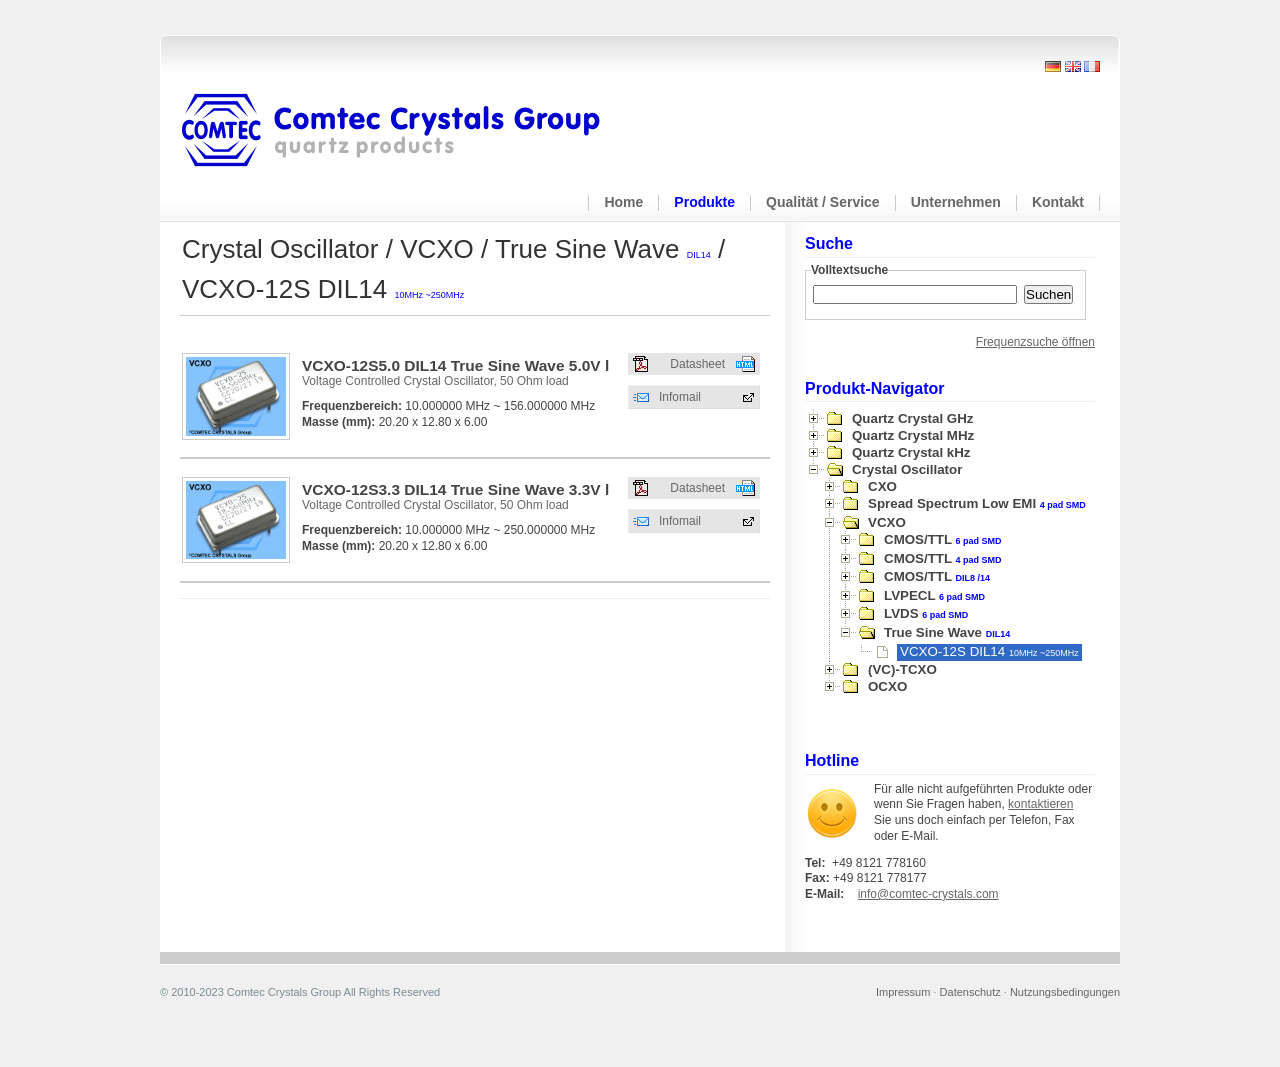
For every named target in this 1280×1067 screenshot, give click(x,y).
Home (623, 202)
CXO (882, 486)
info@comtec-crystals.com (928, 894)
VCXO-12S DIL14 (989, 651)
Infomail (680, 397)
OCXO (887, 686)
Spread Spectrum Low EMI (977, 503)
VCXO (887, 522)
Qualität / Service (823, 202)
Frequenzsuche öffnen (1035, 342)
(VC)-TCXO (902, 669)
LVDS (926, 613)
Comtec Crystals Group (407, 131)
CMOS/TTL (943, 539)
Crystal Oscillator (907, 469)
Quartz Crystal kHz (911, 452)
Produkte (704, 202)
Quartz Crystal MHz (913, 435)
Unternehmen (956, 202)
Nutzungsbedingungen (1065, 992)
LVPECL (934, 595)
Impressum (903, 992)
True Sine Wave (947, 632)
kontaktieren (1040, 804)
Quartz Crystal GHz (912, 418)
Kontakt (1058, 202)
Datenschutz (970, 992)
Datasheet (697, 364)
